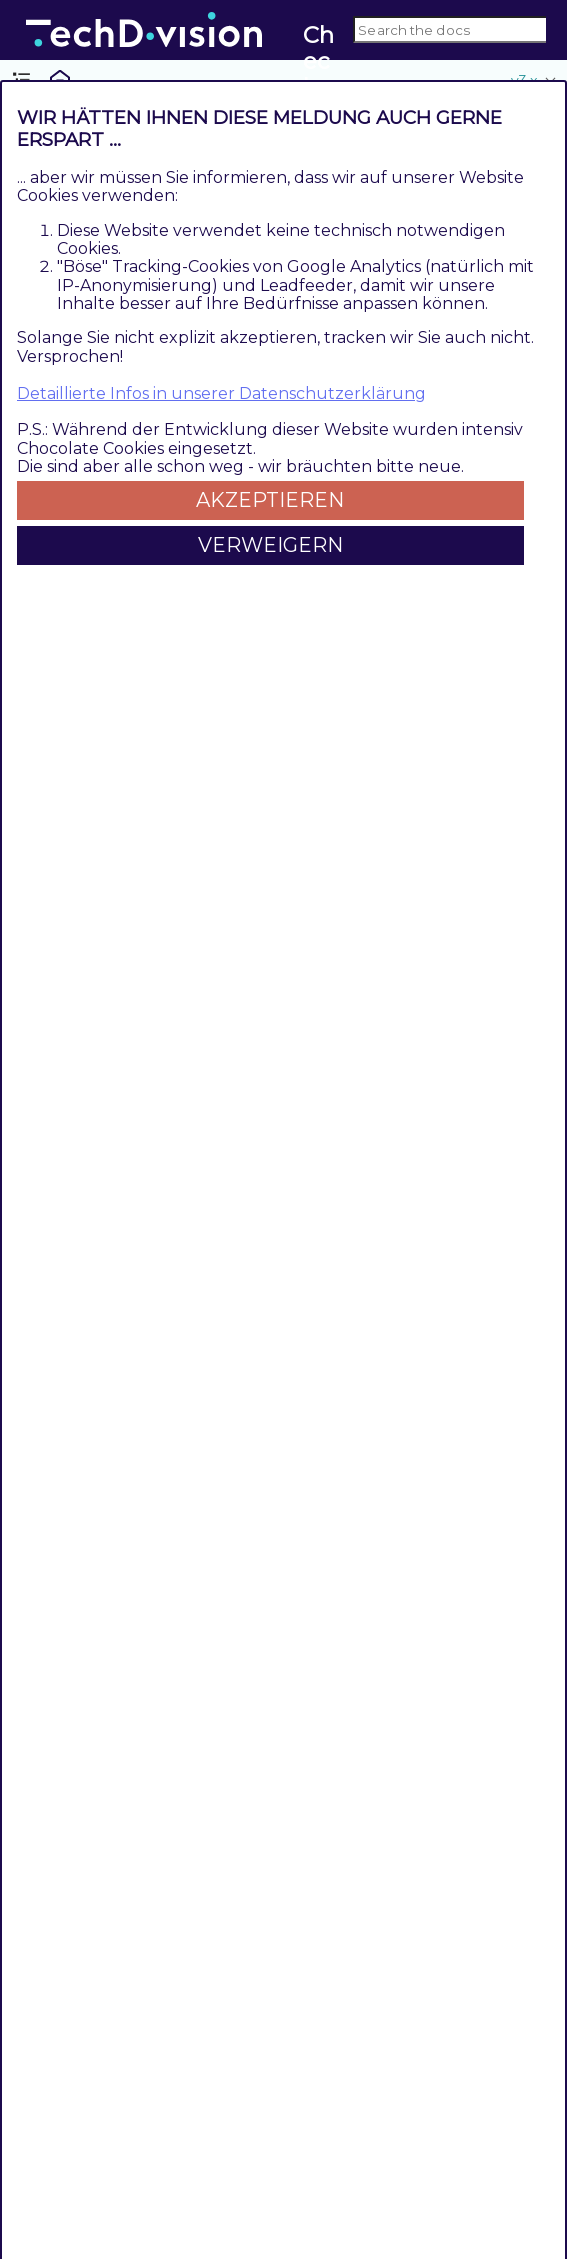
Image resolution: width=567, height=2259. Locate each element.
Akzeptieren (270, 500)
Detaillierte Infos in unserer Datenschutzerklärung (221, 393)
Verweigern (270, 545)
